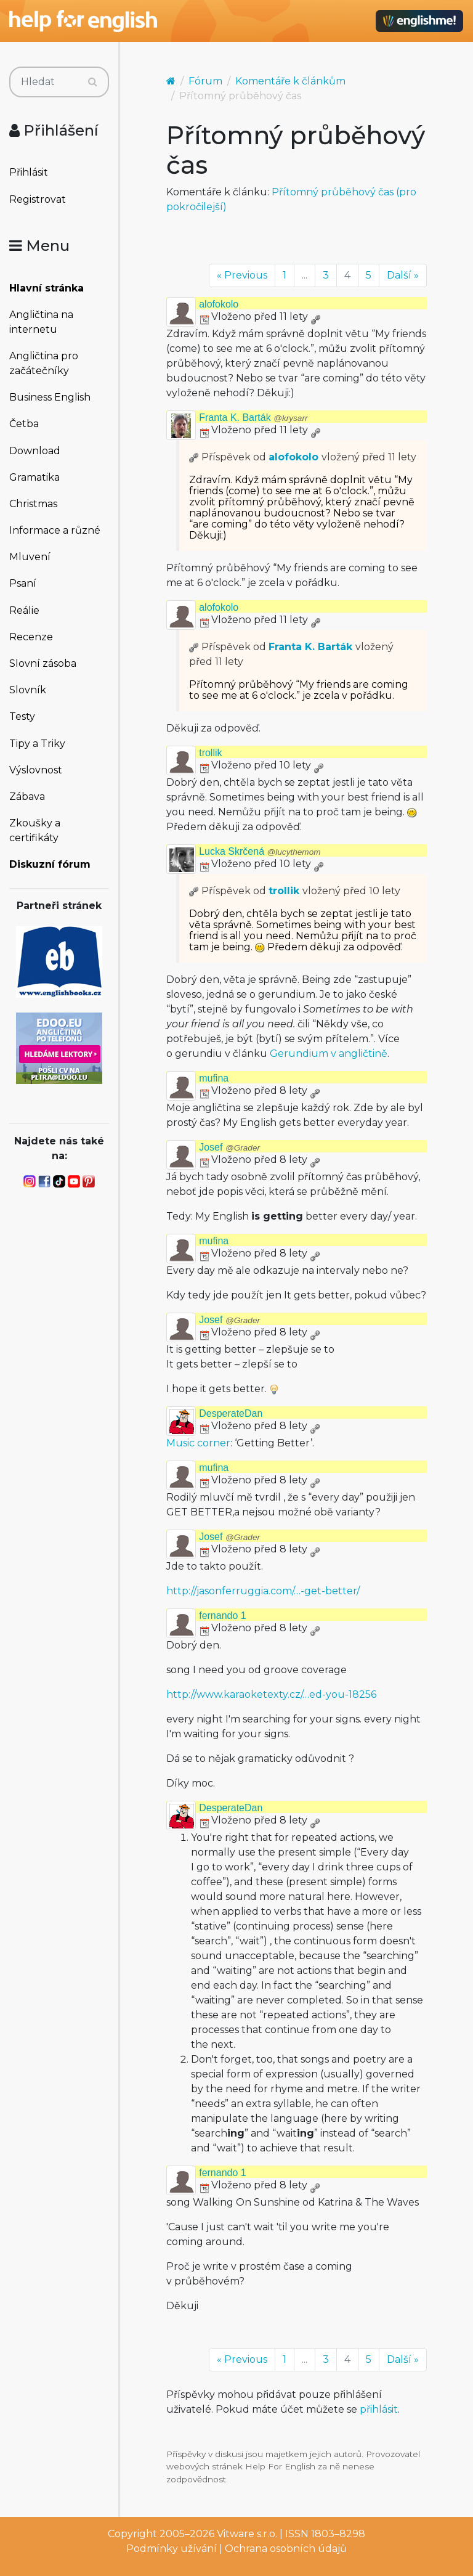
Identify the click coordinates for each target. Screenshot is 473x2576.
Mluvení (30, 557)
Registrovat (37, 199)
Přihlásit (28, 172)
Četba (24, 424)
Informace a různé (54, 530)
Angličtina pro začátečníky (43, 363)
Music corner (198, 1443)
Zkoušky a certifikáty (34, 830)
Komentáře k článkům (290, 81)
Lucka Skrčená (259, 851)
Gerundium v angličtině (328, 1053)
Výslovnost (35, 770)
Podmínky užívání (171, 2548)
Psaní (22, 583)
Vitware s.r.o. (247, 2534)
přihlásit (379, 2409)
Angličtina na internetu (41, 322)
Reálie (24, 610)
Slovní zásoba (42, 663)
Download (34, 451)
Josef (229, 1147)
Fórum (205, 81)
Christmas (33, 504)
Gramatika (34, 477)
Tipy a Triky (37, 743)
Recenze (31, 637)
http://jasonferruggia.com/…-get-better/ (263, 1591)
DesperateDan (230, 1413)
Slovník (27, 690)
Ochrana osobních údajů (286, 2548)
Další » (403, 275)
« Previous (242, 275)
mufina (213, 1078)
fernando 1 (222, 1615)
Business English (50, 397)
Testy (22, 716)
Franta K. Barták (253, 417)
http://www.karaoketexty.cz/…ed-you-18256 (271, 1694)
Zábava (27, 796)
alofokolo (218, 304)
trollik (210, 753)
